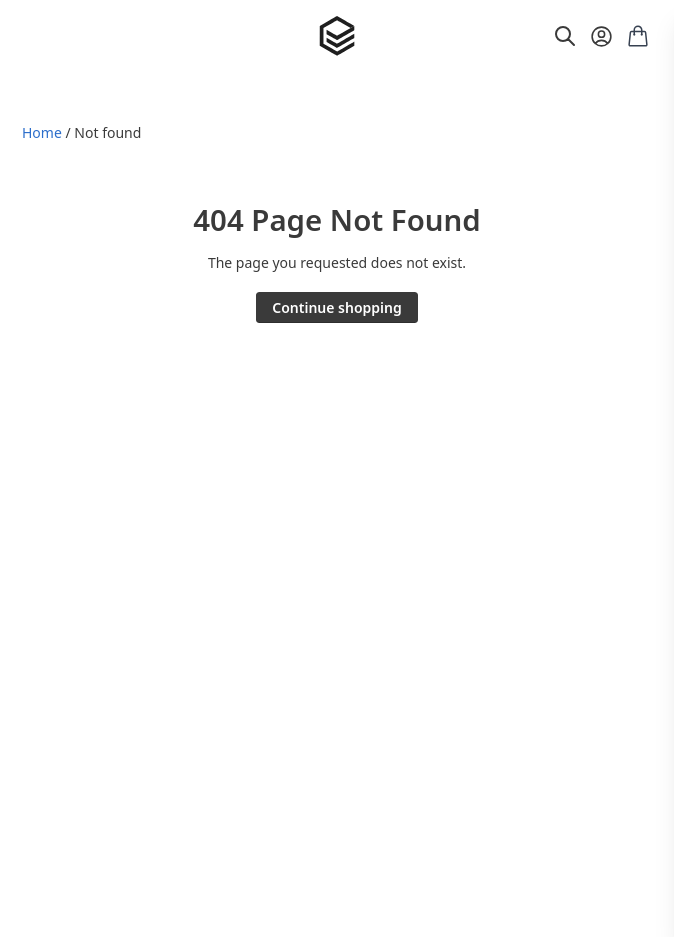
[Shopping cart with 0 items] (638, 36)
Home (42, 132)
